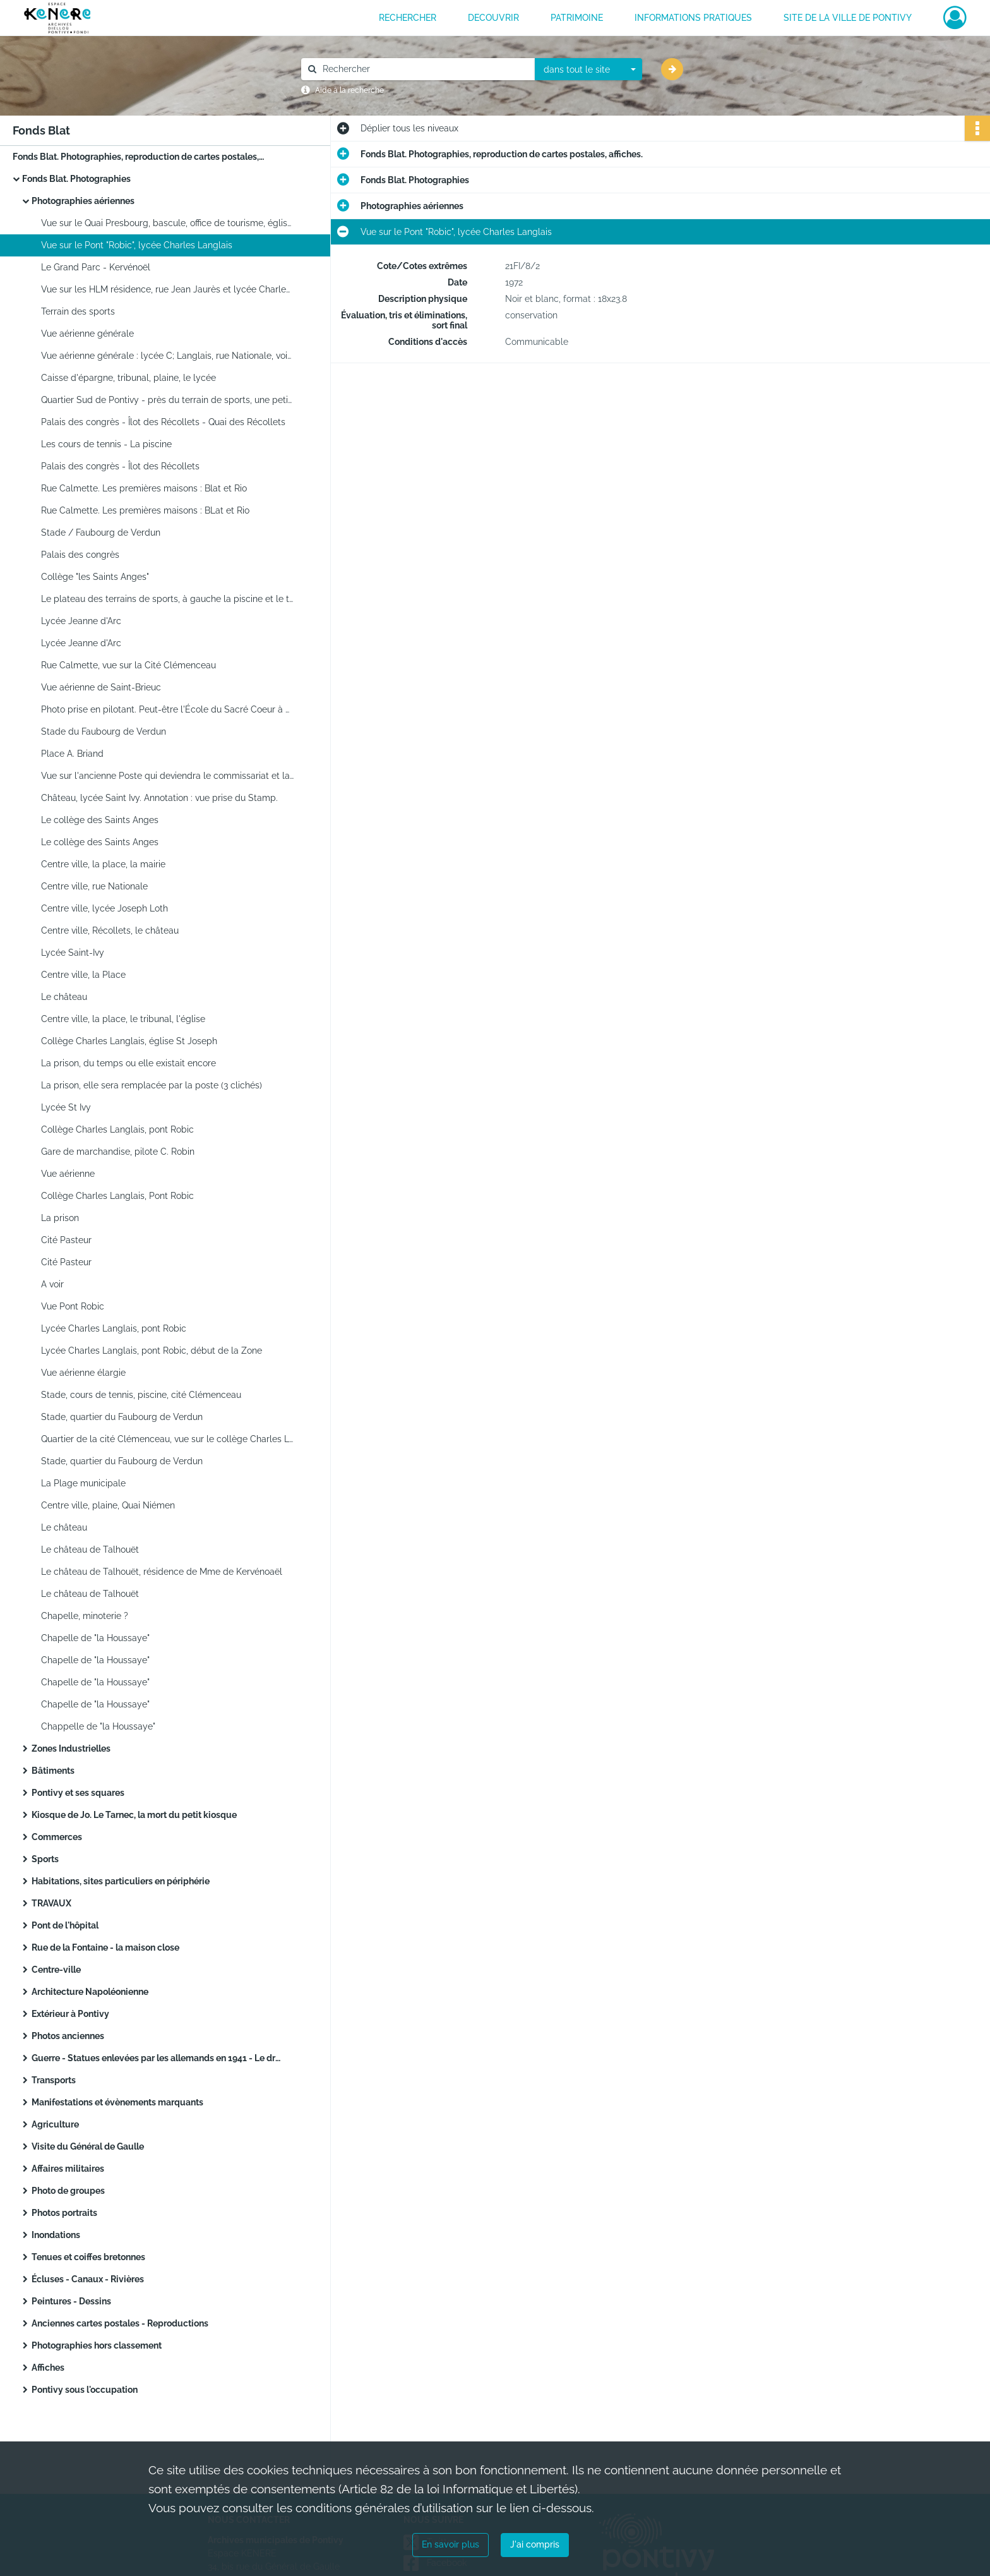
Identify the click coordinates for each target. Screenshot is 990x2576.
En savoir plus (450, 2544)
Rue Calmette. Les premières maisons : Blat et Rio (144, 488)
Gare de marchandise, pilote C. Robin (117, 1152)
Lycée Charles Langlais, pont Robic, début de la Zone (151, 1350)
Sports (45, 1859)
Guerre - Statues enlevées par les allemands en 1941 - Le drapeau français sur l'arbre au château (158, 2058)
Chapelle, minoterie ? (84, 1616)
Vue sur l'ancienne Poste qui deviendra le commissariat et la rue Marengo (167, 776)
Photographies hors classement (97, 2345)
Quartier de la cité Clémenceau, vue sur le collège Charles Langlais (167, 1439)
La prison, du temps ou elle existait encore (128, 1063)
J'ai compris (534, 2544)
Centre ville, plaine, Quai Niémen (108, 1505)
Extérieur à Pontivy (70, 2014)
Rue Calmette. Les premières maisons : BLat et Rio (145, 510)
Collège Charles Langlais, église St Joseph (129, 1041)
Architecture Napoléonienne (90, 1992)
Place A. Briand (72, 754)
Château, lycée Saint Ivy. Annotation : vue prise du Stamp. (159, 798)
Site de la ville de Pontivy (848, 18)
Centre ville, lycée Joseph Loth (104, 908)
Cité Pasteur (66, 1240)
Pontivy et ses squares (78, 1793)
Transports (54, 2080)
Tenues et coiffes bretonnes (88, 2257)
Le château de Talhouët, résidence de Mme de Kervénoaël (161, 1572)
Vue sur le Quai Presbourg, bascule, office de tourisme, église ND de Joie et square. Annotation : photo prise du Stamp (167, 223)
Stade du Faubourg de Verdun (103, 731)
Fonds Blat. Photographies (76, 179)
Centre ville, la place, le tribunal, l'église (123, 1019)
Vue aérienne (68, 1174)
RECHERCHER (407, 18)
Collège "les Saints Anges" (95, 577)
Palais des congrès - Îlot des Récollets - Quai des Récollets (163, 422)
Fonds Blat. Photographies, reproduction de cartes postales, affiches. (139, 157)
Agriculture (55, 2124)
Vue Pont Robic (72, 1306)
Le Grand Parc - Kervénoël (95, 267)
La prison (60, 1218)
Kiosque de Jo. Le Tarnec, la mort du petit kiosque (134, 1815)
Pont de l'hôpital (65, 1925)
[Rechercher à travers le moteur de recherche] (424, 69)
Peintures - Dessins (71, 2301)
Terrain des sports (78, 311)
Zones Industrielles (71, 1748)
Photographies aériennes (83, 201)
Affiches (48, 2367)
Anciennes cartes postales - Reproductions (120, 2323)
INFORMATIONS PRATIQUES (693, 18)
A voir (52, 1284)
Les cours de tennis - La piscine (106, 444)
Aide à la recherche (349, 90)
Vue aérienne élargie (83, 1373)
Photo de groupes (68, 2191)
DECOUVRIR (493, 18)
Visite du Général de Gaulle (88, 2146)
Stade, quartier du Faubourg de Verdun (122, 1417)
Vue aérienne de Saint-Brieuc (101, 687)
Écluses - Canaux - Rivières (88, 2279)
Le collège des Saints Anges (99, 820)
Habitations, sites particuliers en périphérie (121, 1881)
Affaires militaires (68, 2169)
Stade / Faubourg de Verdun (100, 532)
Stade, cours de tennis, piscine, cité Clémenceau (141, 1395)
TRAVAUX (51, 1903)
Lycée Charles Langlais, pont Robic (113, 1328)
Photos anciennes (68, 2036)
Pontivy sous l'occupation (85, 2390)
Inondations (56, 2235)
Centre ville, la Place (83, 975)
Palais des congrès (80, 555)
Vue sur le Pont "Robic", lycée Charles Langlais (136, 245)
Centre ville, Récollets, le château (110, 930)
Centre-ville (56, 1970)
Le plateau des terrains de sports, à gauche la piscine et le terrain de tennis (167, 599)
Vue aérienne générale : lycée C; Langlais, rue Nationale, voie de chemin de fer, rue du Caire (167, 356)
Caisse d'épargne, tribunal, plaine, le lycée (128, 378)
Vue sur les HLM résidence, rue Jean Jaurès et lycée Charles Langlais (167, 289)
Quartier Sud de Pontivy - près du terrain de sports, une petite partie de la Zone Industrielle (167, 400)
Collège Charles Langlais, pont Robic (117, 1129)
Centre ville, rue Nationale (94, 886)
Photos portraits (64, 2213)
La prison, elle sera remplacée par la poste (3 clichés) (151, 1085)
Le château (64, 997)
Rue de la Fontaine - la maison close (105, 1947)
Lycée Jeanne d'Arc (81, 621)
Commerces (57, 1837)
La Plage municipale (83, 1483)
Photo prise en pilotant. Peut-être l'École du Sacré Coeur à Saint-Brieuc (167, 709)
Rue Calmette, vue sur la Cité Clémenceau (128, 665)
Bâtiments (53, 1771)
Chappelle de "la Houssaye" (98, 1726)
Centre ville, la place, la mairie (103, 864)
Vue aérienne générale (87, 333)
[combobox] (588, 69)
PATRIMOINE (577, 18)
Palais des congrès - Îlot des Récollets (120, 466)
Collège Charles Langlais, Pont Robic (117, 1196)
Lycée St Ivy (66, 1107)
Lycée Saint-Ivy (72, 953)
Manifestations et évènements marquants (117, 2102)
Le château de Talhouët (90, 1549)
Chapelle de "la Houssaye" (95, 1638)
